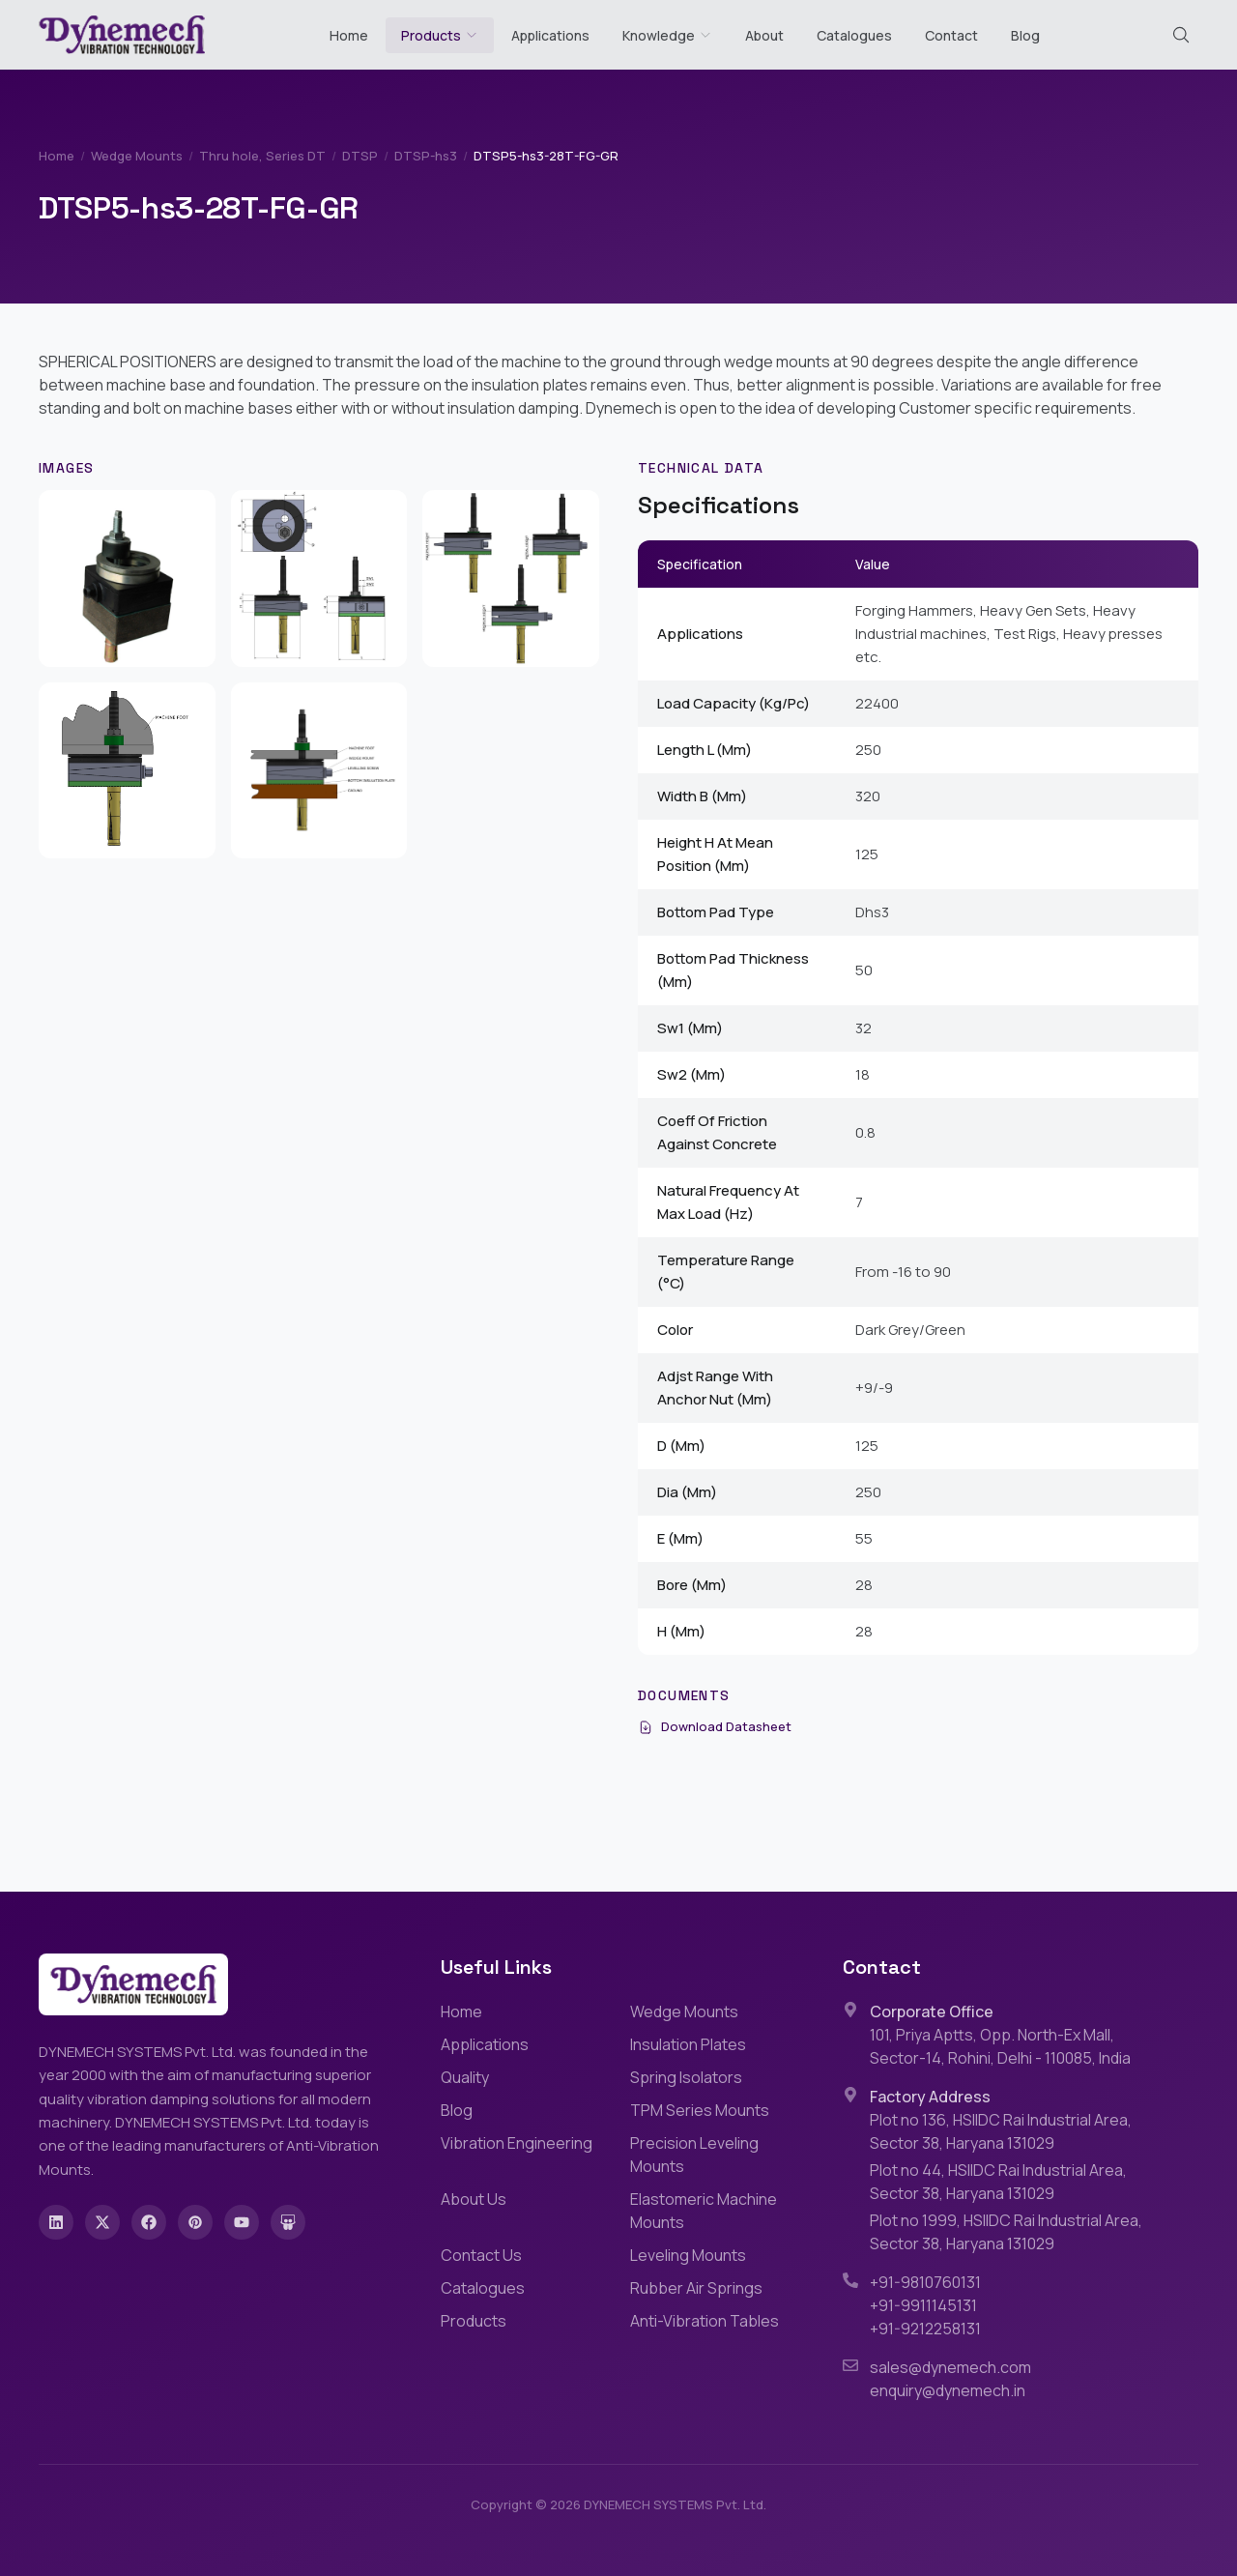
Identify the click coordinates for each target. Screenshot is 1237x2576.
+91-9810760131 (925, 2282)
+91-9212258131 (925, 2328)
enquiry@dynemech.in (947, 2390)
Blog (1025, 35)
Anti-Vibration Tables (704, 2320)
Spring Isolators (686, 2077)
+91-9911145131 (923, 2305)
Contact (951, 35)
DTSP (360, 155)
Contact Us (481, 2255)
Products (431, 35)
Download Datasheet (714, 1726)
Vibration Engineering (516, 2143)
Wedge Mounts (137, 155)
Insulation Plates (688, 2044)
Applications (550, 35)
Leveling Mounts (688, 2255)
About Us (473, 2199)
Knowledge (667, 35)
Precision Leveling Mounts (694, 2154)
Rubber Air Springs (696, 2288)
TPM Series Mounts (699, 2110)
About (764, 35)
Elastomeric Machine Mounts (703, 2210)
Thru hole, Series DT (262, 155)
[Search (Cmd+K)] (1181, 34)
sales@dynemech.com (950, 2367)
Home (349, 35)
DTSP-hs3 (425, 155)
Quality (465, 2077)
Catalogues (854, 35)
